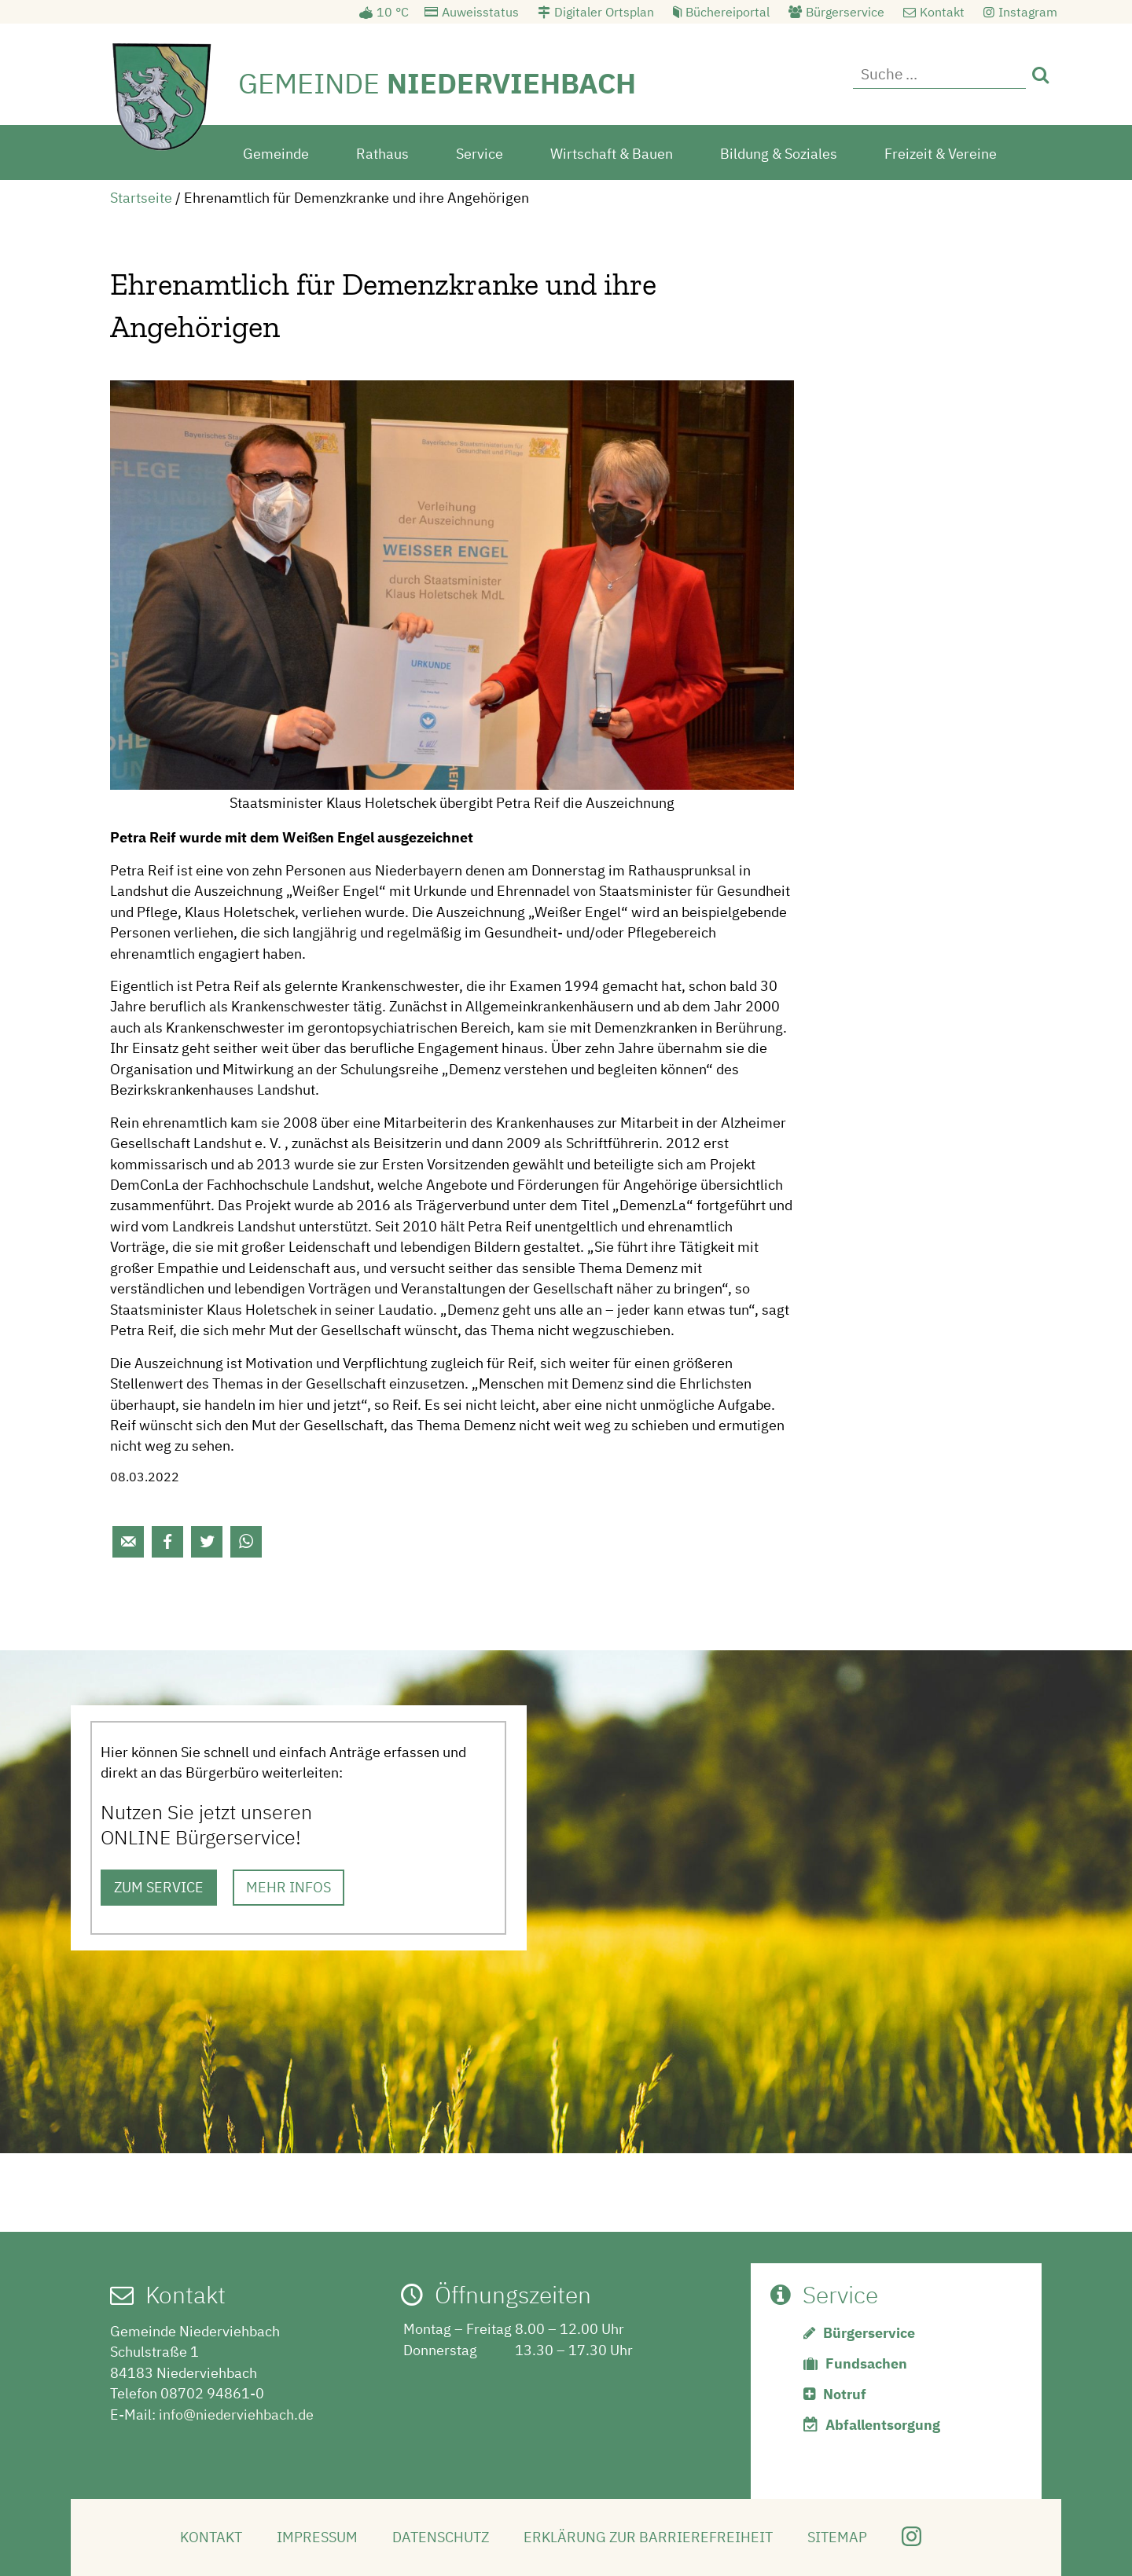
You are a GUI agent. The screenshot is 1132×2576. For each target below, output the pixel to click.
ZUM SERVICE (159, 1886)
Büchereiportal (727, 12)
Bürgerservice (845, 12)
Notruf (844, 2392)
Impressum (317, 2535)
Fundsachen (866, 2362)
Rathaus (382, 152)
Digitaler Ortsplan (604, 12)
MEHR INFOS (288, 1886)
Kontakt (942, 12)
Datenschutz (440, 2535)
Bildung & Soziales (778, 152)
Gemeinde (276, 152)
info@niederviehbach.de (236, 2413)
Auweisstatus (480, 12)
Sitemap (837, 2535)
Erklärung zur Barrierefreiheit (648, 2535)
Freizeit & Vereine (940, 152)
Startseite (141, 196)
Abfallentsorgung (882, 2423)
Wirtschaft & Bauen (611, 152)
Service (479, 152)
